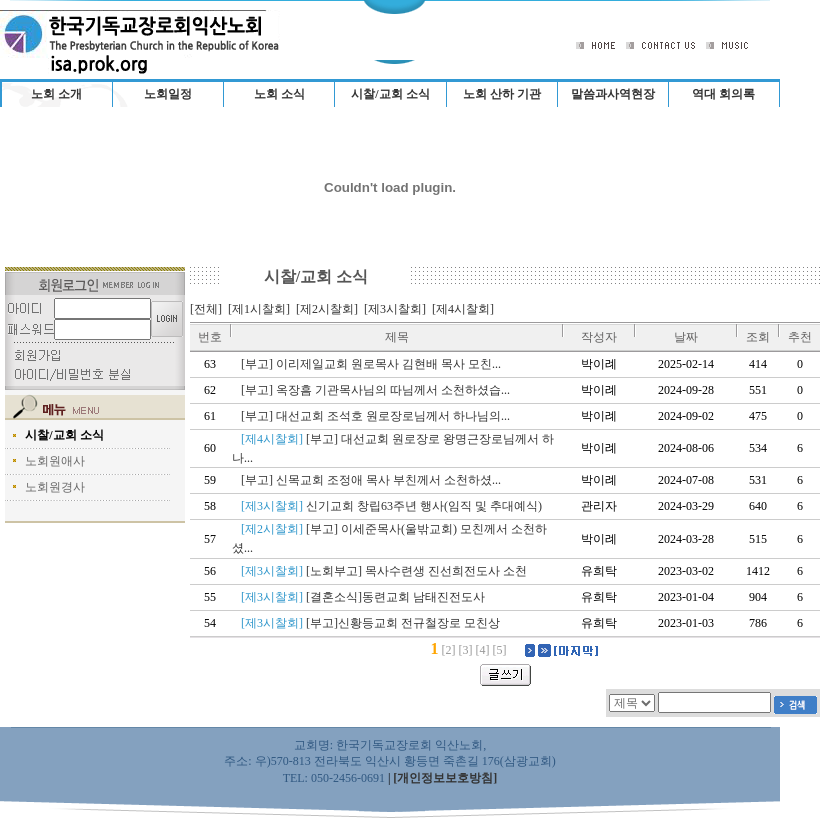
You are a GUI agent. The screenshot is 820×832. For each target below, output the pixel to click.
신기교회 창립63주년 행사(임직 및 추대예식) (394, 506)
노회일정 (168, 94)
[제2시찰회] (327, 309)
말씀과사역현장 (613, 94)
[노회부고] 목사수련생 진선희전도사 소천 (387, 571)
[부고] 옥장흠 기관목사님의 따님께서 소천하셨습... (378, 390)
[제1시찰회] (259, 309)
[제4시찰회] (463, 309)
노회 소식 (279, 94)
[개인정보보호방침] (445, 778)
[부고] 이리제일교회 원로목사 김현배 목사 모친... (374, 364)
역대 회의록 (723, 94)
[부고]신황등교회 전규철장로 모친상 (373, 623)
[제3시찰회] (395, 309)
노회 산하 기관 (502, 94)
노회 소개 (56, 94)
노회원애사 (55, 461)
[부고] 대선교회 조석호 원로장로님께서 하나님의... (378, 416)
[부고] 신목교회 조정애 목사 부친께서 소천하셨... (374, 480)
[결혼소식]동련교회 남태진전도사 (366, 597)
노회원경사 (55, 487)
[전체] (206, 309)
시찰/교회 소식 (390, 94)
